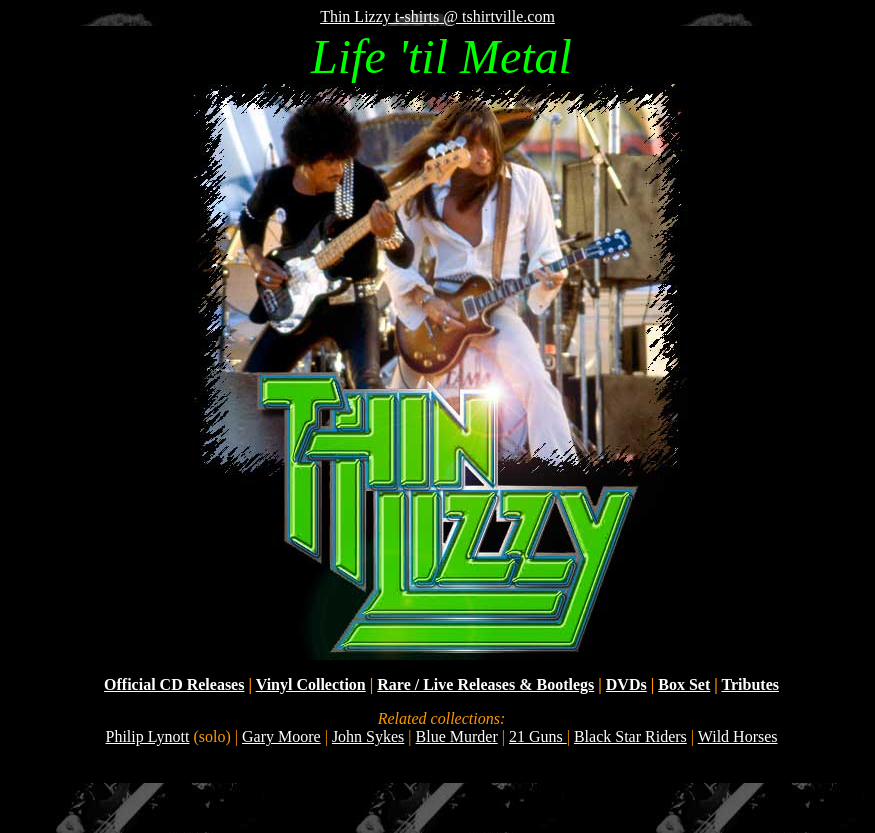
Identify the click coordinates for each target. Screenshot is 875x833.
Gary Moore (281, 736)
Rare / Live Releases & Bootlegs (485, 684)
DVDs (626, 684)
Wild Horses (738, 736)
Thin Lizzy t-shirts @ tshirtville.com (437, 16)
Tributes (749, 684)
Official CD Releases (174, 684)
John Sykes (368, 736)
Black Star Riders (630, 736)
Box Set (684, 684)
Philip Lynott (147, 736)
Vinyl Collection (311, 684)
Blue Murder (457, 736)
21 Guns (538, 736)
